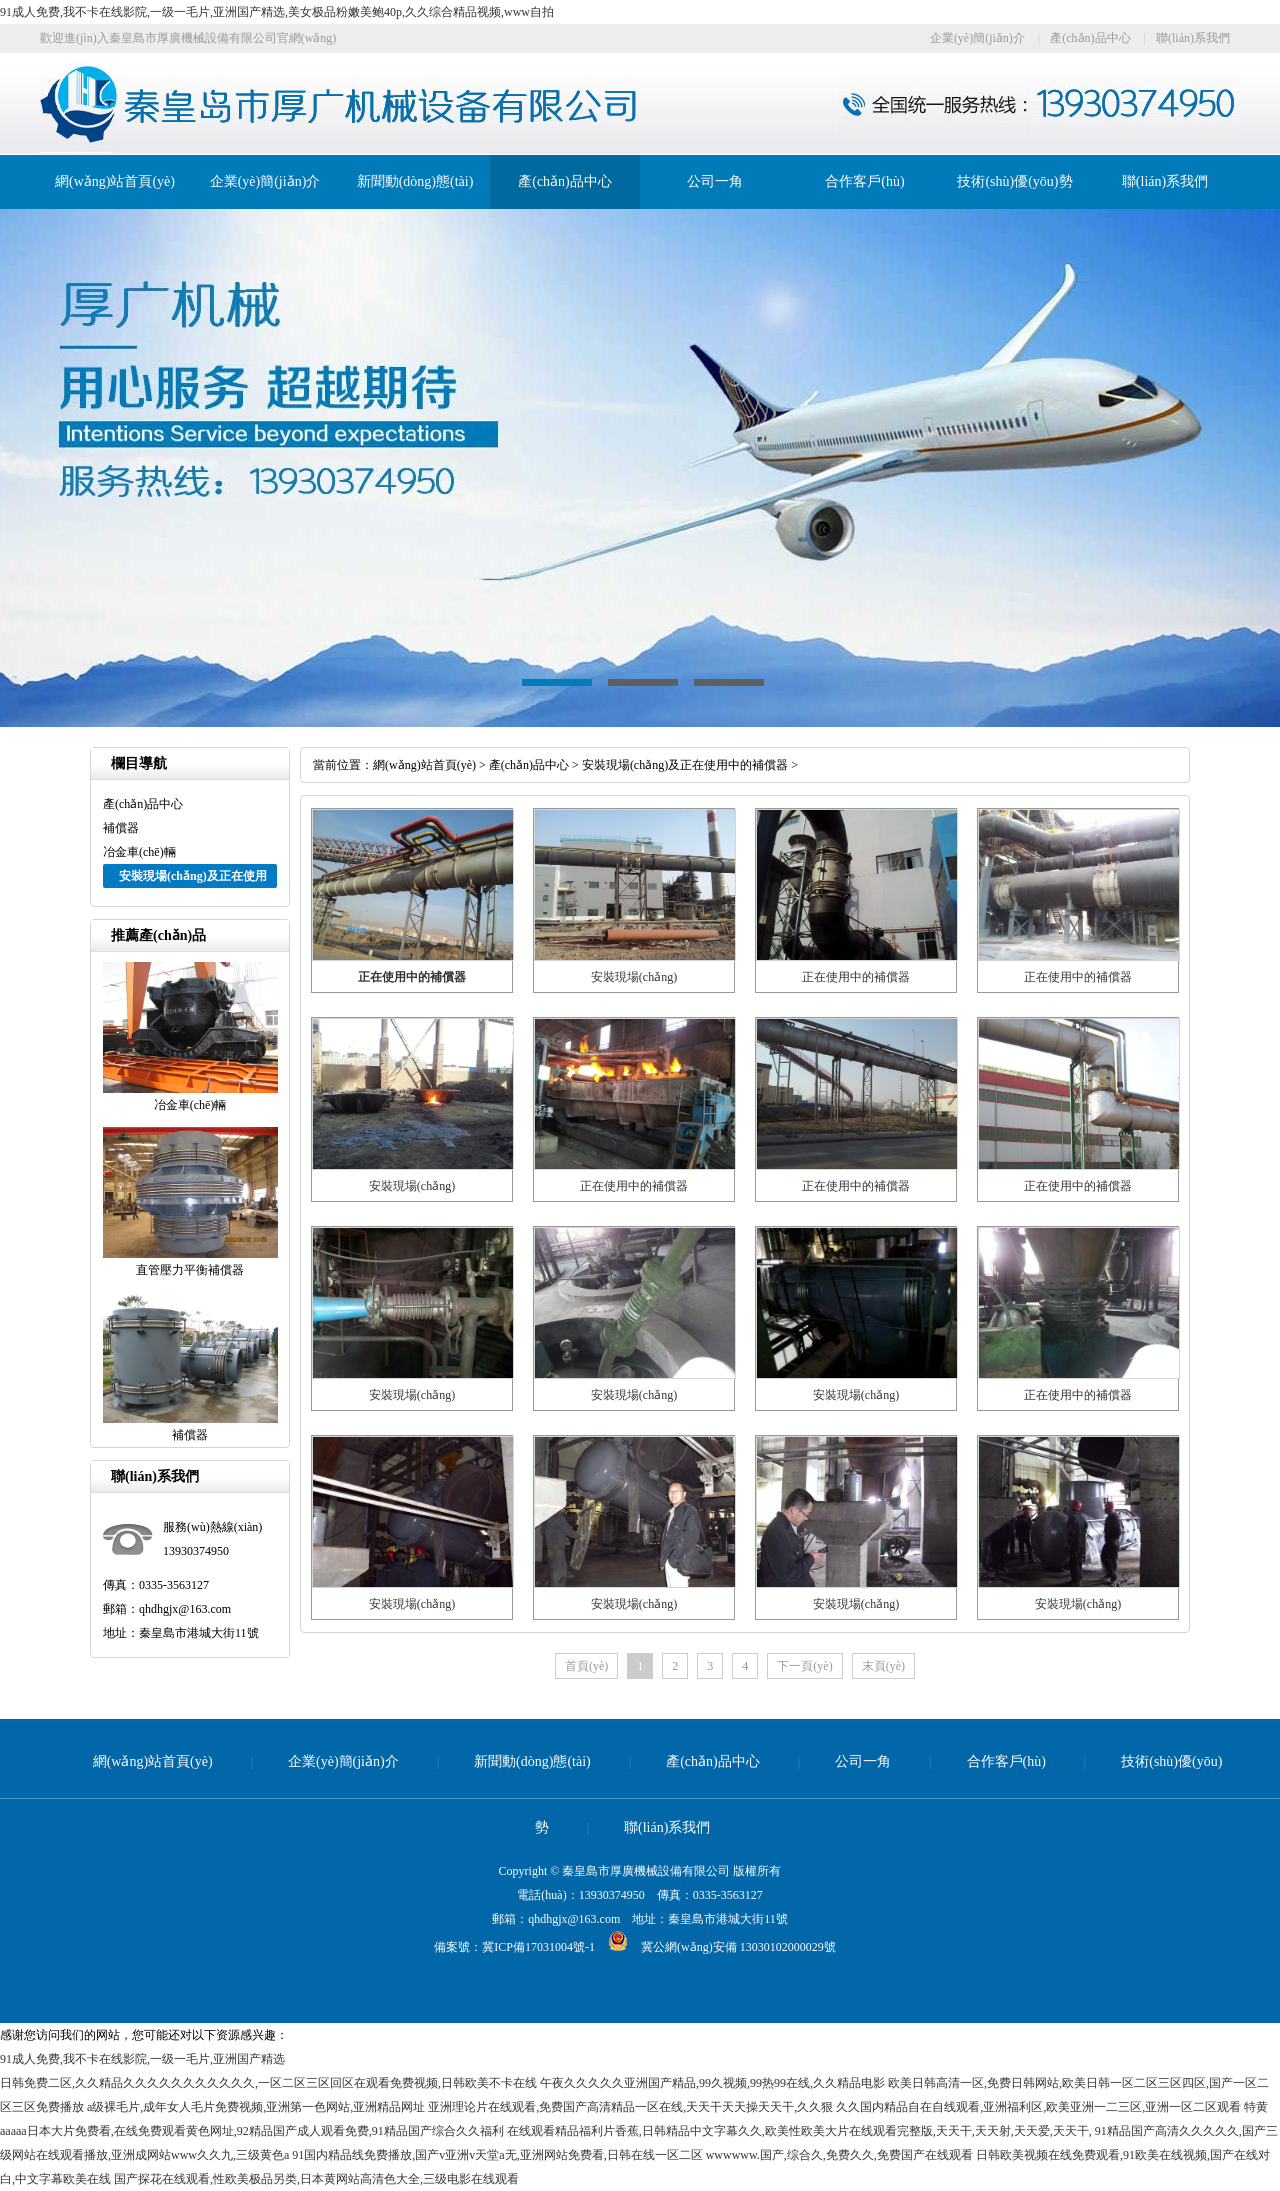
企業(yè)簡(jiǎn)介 (977, 38)
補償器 (121, 828)
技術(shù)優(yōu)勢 (1014, 181)
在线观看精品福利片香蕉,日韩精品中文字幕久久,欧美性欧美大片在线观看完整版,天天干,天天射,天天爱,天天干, (799, 2131)
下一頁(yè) (804, 1666)
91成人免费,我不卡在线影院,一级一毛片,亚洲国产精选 (142, 2059)
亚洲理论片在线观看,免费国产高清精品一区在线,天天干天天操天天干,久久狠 (630, 2107)
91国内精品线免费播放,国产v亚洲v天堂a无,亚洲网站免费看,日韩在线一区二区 (497, 2155)
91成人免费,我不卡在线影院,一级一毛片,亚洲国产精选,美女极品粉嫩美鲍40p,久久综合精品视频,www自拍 (277, 12)
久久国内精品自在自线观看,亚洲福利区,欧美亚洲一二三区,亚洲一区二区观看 (1038, 2107)
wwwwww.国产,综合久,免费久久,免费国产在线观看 (839, 2155)
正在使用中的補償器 (856, 977)
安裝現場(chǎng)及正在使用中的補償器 (685, 765)
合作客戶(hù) (864, 181)
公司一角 (715, 181)
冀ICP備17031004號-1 (538, 1947)
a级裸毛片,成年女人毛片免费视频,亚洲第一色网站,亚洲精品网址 (256, 2107)
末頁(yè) (883, 1666)
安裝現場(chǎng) (634, 977)
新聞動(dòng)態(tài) (415, 181)
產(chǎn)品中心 (1090, 38)
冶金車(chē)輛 (139, 852)
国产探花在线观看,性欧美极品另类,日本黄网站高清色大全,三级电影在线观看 (316, 2179)
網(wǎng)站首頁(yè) (115, 181)
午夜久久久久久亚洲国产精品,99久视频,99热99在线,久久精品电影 (712, 2083)
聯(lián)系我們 (1193, 38)
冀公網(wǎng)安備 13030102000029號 (715, 1947)
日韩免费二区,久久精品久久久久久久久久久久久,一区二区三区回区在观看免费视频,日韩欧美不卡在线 (268, 2083)
